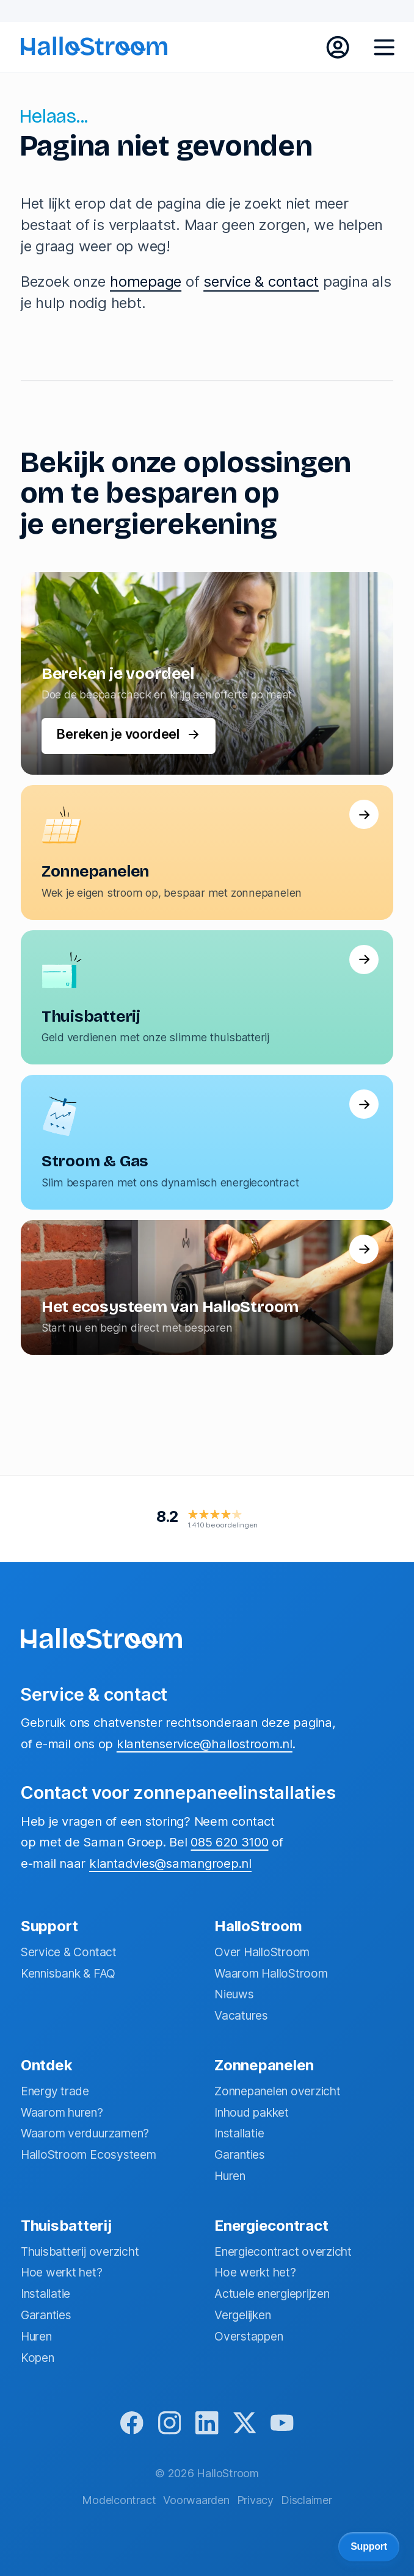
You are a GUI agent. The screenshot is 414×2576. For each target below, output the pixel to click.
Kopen (37, 2355)
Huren (229, 2173)
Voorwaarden (196, 2500)
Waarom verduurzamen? (85, 2130)
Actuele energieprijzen (272, 2291)
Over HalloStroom (262, 1949)
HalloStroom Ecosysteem (88, 2152)
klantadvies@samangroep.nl (170, 1860)
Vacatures (241, 2013)
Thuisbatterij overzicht (80, 2249)
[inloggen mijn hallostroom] (338, 47)
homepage (145, 281)
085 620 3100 (229, 1839)
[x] (246, 2422)
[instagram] (167, 2422)
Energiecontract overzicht (283, 2249)
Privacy (255, 2500)
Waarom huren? (62, 2110)
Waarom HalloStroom (271, 1971)
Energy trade (55, 2088)
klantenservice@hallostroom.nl (204, 1741)
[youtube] (286, 2422)
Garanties (239, 2152)
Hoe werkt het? (62, 2269)
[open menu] (384, 47)
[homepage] (94, 46)
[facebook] (127, 2422)
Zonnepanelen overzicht (277, 2088)
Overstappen (248, 2334)
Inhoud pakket (251, 2110)
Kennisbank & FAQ (68, 1971)
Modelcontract (119, 2500)
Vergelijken (242, 2312)
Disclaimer (306, 2500)
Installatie (239, 2130)
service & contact (261, 281)
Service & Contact (69, 1949)
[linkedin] (207, 2422)
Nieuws (234, 1991)
